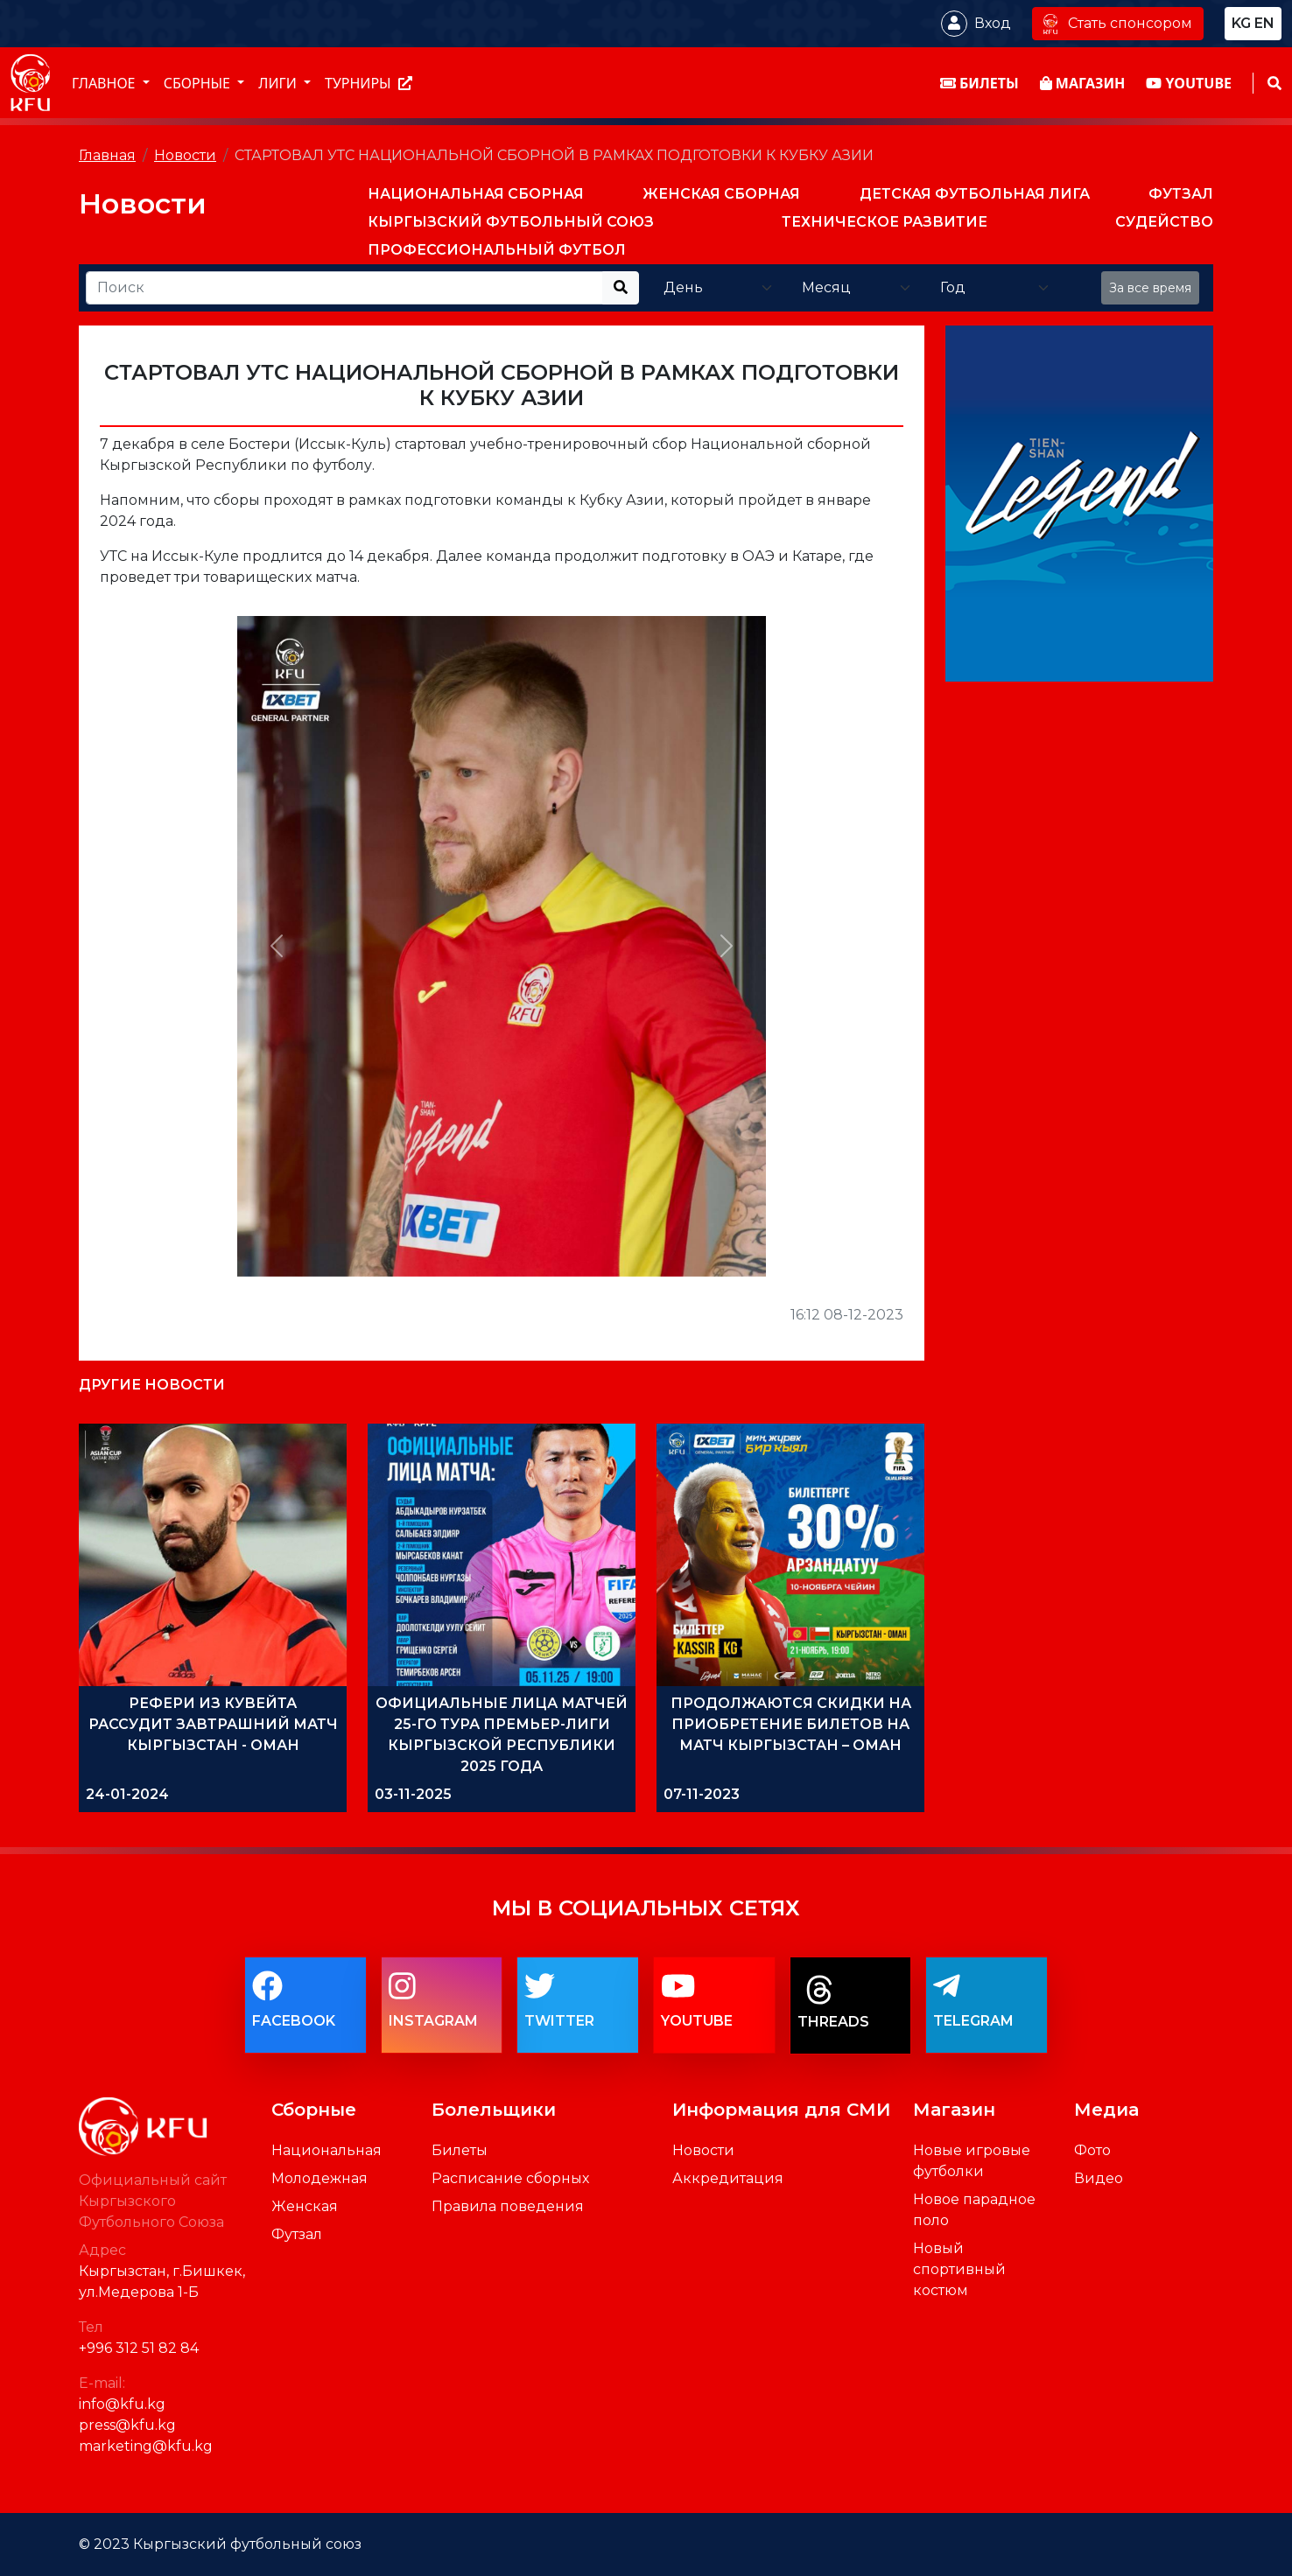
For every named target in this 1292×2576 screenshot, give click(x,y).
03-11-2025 (413, 1794)
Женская (304, 2206)
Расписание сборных (510, 2178)
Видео (1098, 2178)
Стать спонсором (1117, 23)
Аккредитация (727, 2178)
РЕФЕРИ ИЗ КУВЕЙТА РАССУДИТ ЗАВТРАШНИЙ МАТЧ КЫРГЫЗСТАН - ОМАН (213, 1724)
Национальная (326, 2150)
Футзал (296, 2234)
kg (1241, 23)
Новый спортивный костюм (959, 2269)
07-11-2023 (702, 1794)
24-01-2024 (127, 1794)
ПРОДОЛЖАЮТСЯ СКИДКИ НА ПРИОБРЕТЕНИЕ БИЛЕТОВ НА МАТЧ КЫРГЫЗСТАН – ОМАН (791, 1724)
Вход (992, 23)
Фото (1092, 2150)
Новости (185, 155)
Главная (107, 155)
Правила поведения (508, 2206)
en (1264, 23)
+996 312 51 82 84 (139, 2348)
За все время (1150, 288)
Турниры (368, 83)
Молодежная (319, 2178)
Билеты (460, 2150)
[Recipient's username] (344, 287)
